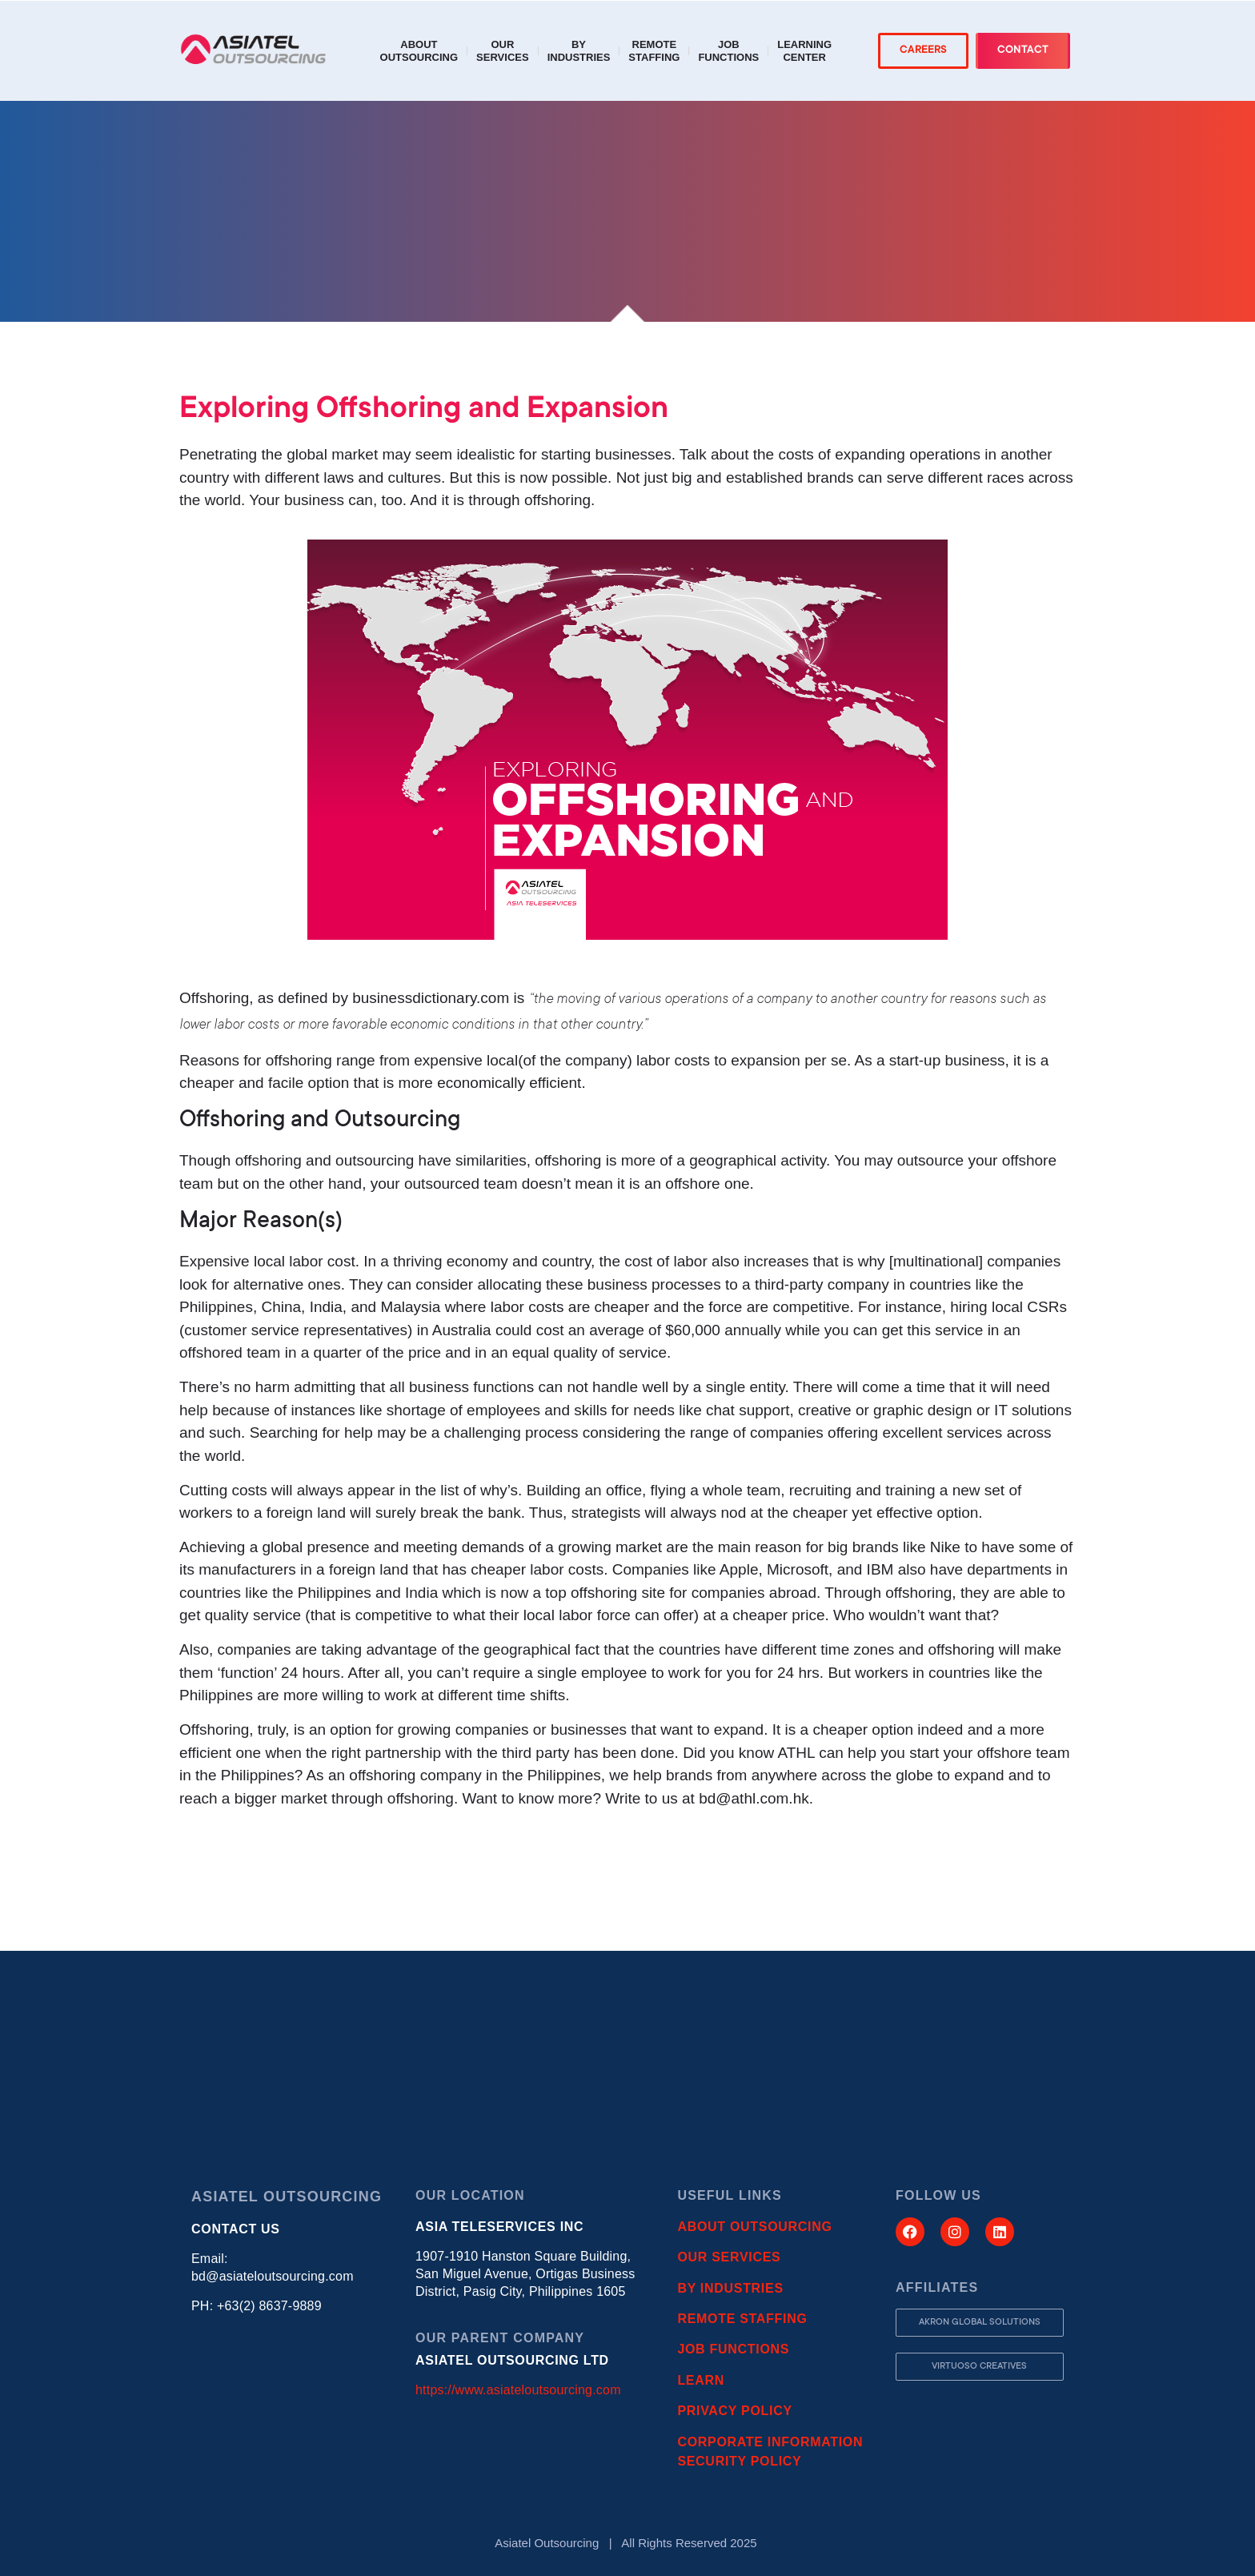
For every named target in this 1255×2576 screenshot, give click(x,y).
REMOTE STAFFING (742, 2318)
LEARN (700, 2380)
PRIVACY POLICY (734, 2411)
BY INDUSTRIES (730, 2288)
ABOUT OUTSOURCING (754, 2226)
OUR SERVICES (728, 2257)
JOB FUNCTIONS (733, 2349)
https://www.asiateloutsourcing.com (518, 2390)
